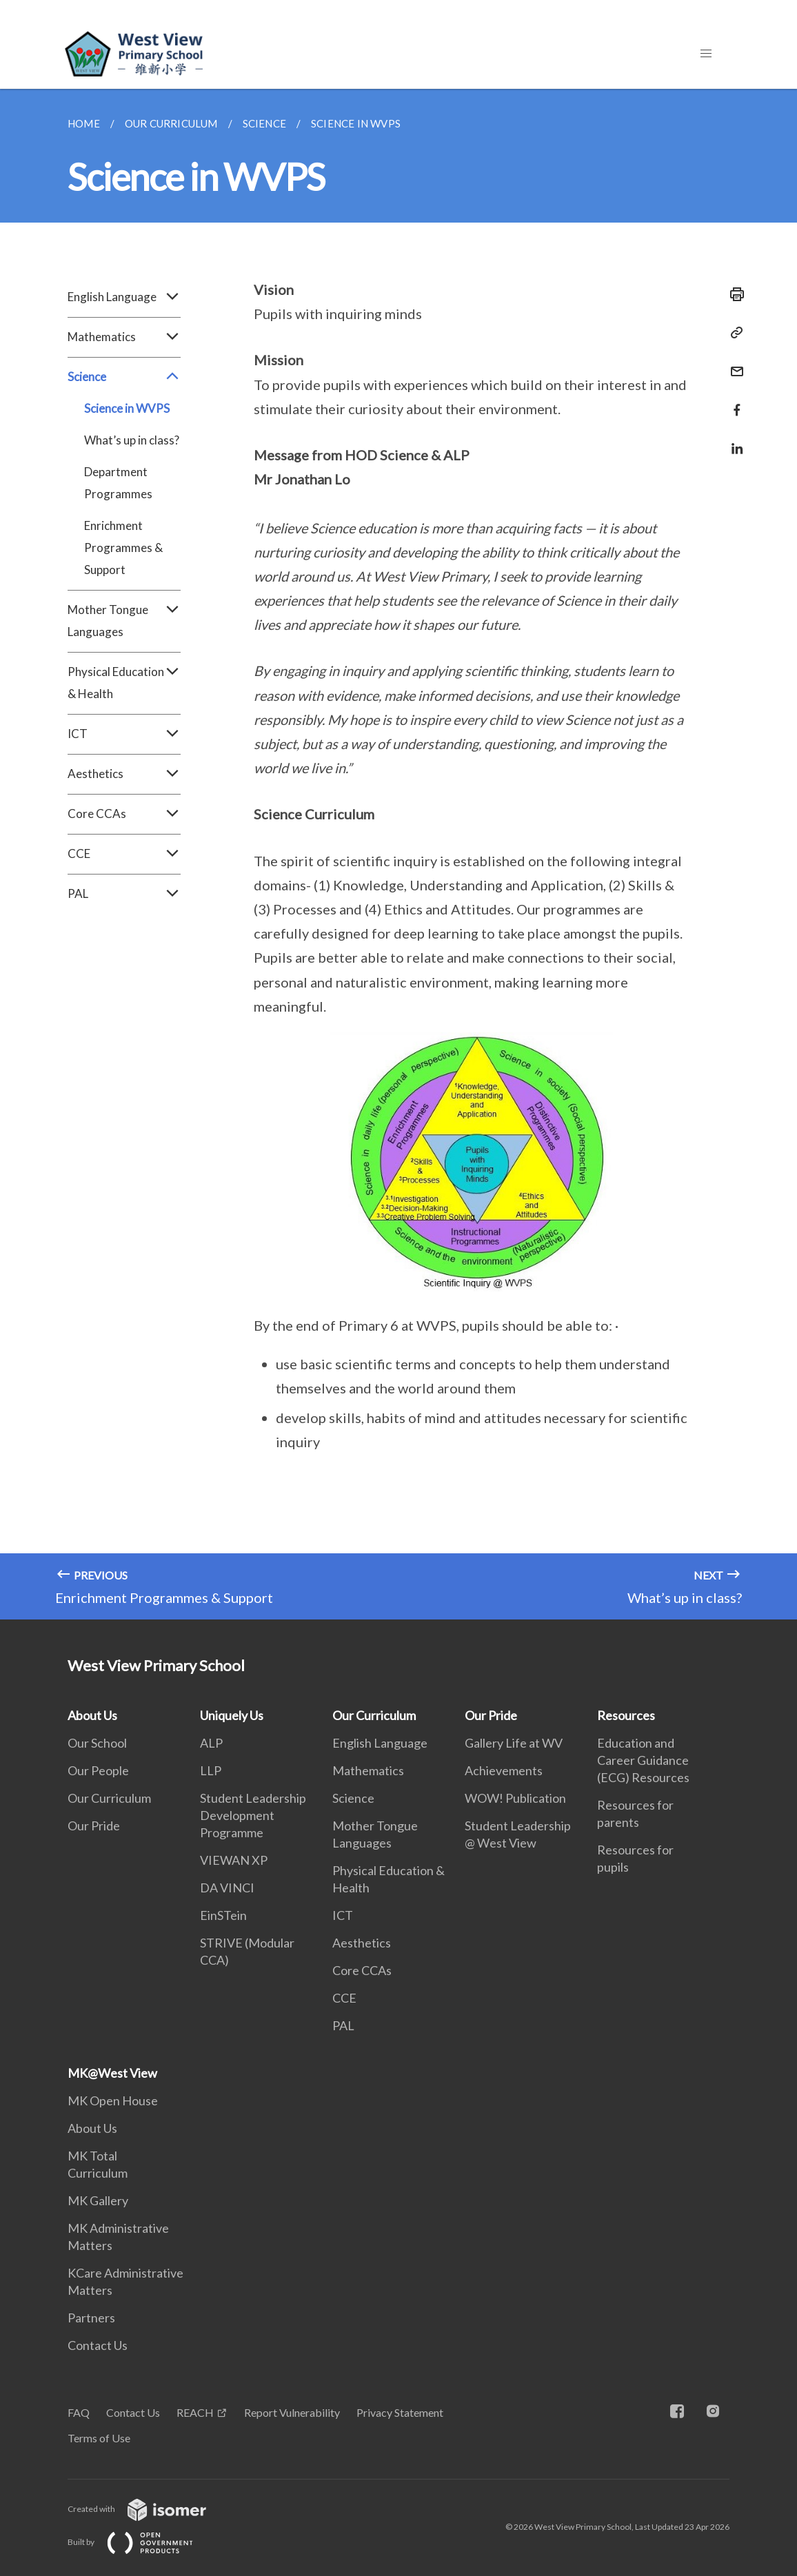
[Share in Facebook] (733, 401)
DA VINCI (227, 1887)
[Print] (733, 294)
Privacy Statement (399, 2412)
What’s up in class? (131, 440)
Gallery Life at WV (514, 1742)
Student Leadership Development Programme (253, 1815)
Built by (141, 2542)
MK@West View (112, 2073)
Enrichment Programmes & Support (123, 547)
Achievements (504, 1770)
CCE (124, 854)
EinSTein (223, 1915)
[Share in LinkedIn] (733, 440)
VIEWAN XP (234, 1860)
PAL (124, 894)
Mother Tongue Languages (124, 621)
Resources (626, 1715)
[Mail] (733, 362)
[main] (398, 854)
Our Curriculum (109, 1798)
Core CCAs (124, 814)
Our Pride (94, 1825)
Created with (148, 2509)
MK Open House (113, 2100)
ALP (211, 1742)
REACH (195, 2412)
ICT (124, 734)
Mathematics (124, 337)
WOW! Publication (515, 1798)
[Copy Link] (733, 332)
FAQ (79, 2412)
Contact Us (98, 2345)
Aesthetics (124, 774)
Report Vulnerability (292, 2412)
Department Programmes (118, 482)
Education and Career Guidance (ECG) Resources (643, 1760)
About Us (92, 1715)
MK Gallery (98, 2200)
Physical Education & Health (124, 683)
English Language (124, 297)
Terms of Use (99, 2437)
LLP (210, 1770)
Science (124, 377)
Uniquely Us (231, 1715)
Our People (98, 1770)
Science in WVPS (127, 408)
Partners (91, 2317)
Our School (97, 1742)
